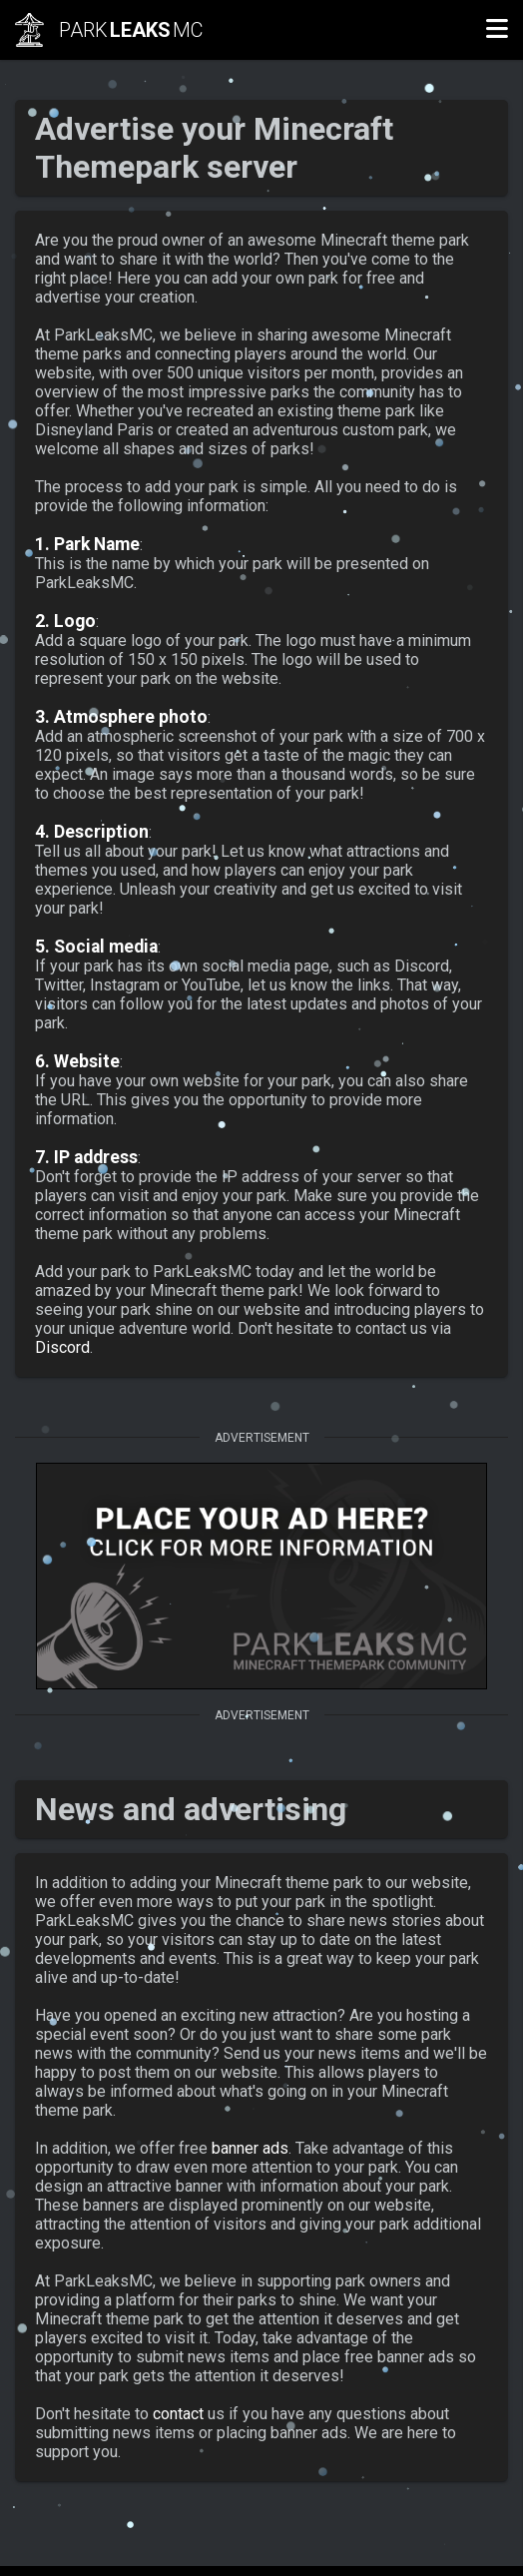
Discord (62, 1347)
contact (178, 2413)
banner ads (250, 2148)
